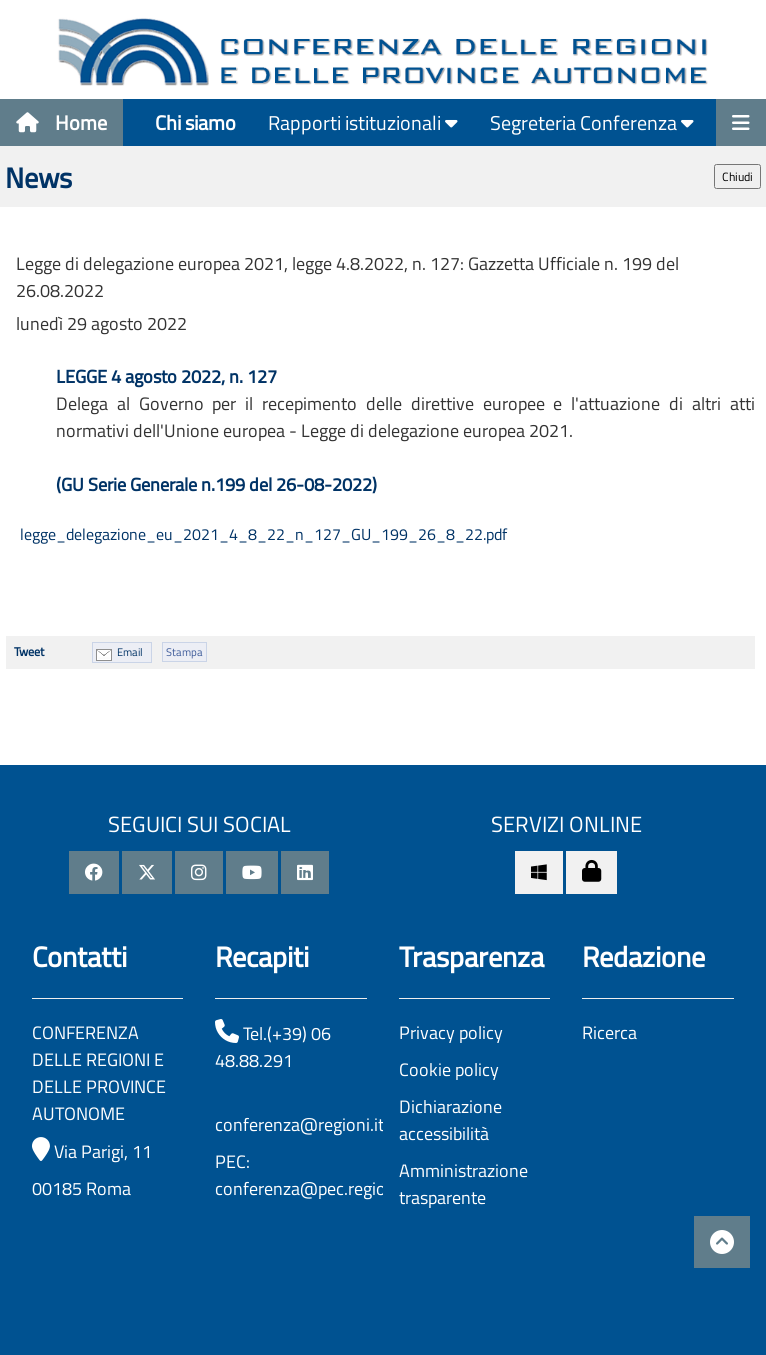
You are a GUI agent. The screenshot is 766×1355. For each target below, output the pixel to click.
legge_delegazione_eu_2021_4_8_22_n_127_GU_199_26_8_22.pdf (261, 534)
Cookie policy (449, 1069)
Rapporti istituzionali (363, 122)
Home (61, 122)
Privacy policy (451, 1032)
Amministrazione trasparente (463, 1184)
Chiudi (737, 176)
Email (130, 652)
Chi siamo (195, 122)
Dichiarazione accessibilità (450, 1120)
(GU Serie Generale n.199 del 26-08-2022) (216, 484)
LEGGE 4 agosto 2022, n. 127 (168, 376)
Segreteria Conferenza (592, 122)
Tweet (29, 651)
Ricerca (609, 1032)
